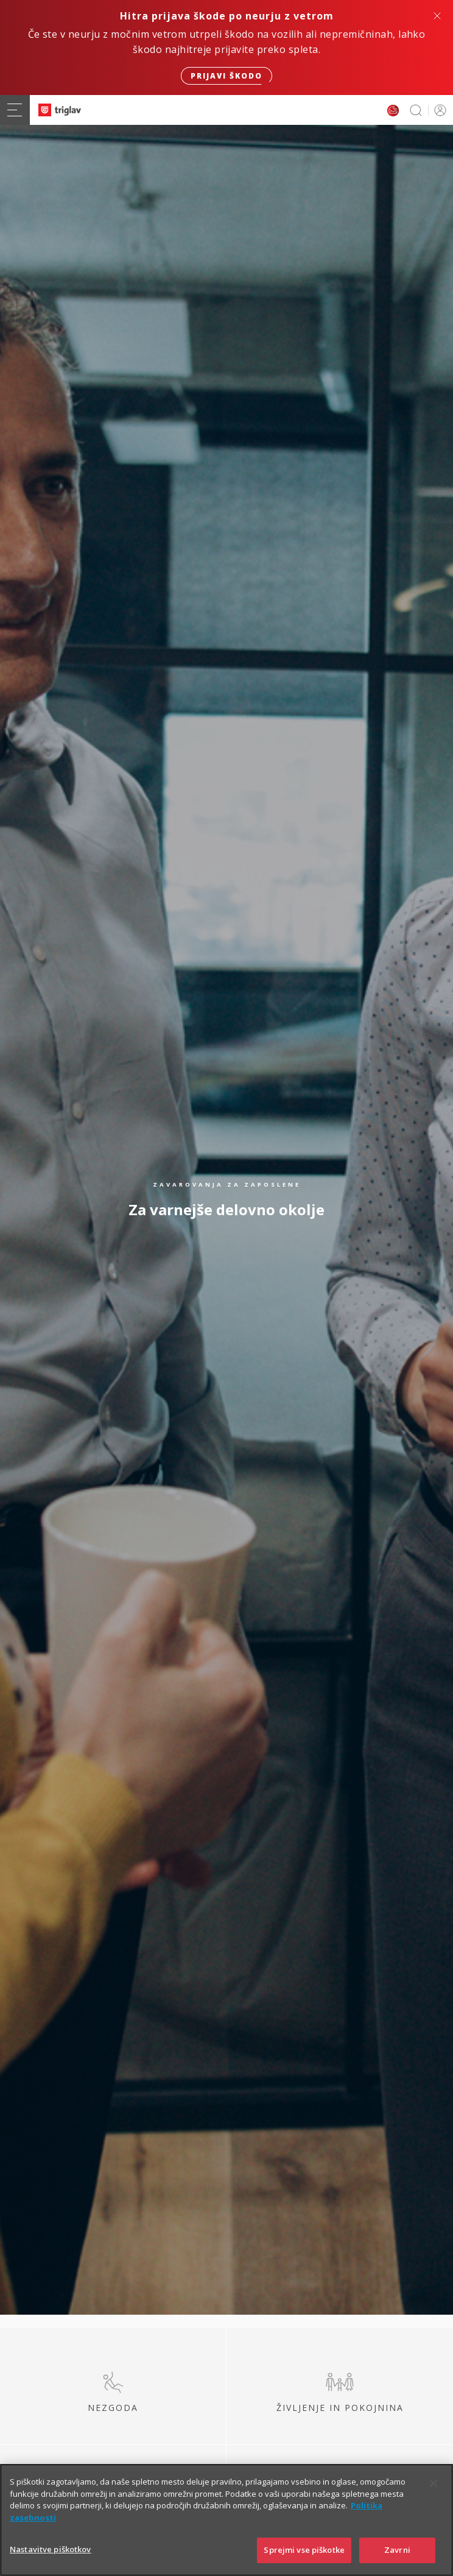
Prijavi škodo (226, 76)
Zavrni (397, 2553)
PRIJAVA (438, 110)
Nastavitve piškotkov (50, 2552)
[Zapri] (433, 2487)
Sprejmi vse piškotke (304, 2553)
